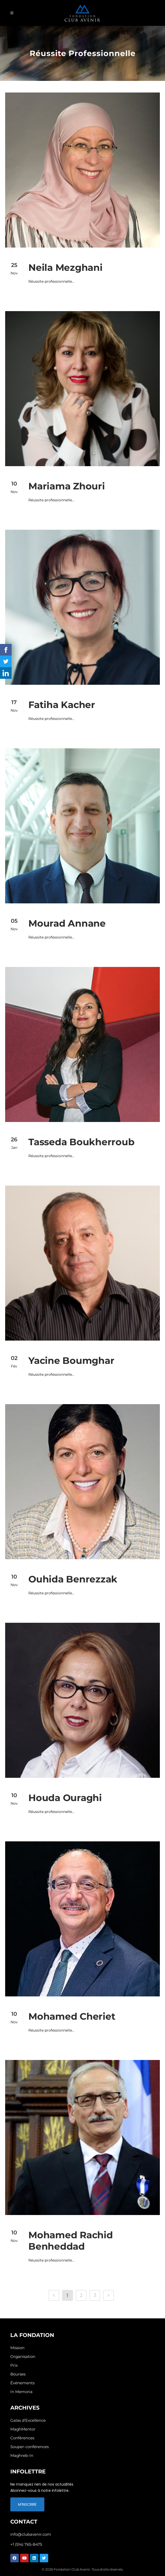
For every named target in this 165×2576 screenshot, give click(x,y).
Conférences (22, 2437)
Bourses (18, 2374)
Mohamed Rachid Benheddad (70, 2240)
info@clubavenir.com (30, 2534)
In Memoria (21, 2391)
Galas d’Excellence (28, 2420)
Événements (22, 2382)
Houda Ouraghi (65, 1797)
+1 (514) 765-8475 (26, 2544)
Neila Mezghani (65, 267)
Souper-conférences (29, 2446)
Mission (17, 2347)
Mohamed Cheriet (71, 2016)
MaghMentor (22, 2429)
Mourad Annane (67, 923)
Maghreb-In (21, 2455)
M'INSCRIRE (27, 2504)
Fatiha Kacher (61, 704)
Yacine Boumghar (71, 1360)
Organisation (22, 2356)
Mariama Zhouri (66, 486)
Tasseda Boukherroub (81, 1142)
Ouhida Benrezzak (72, 1579)
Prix (14, 2365)
